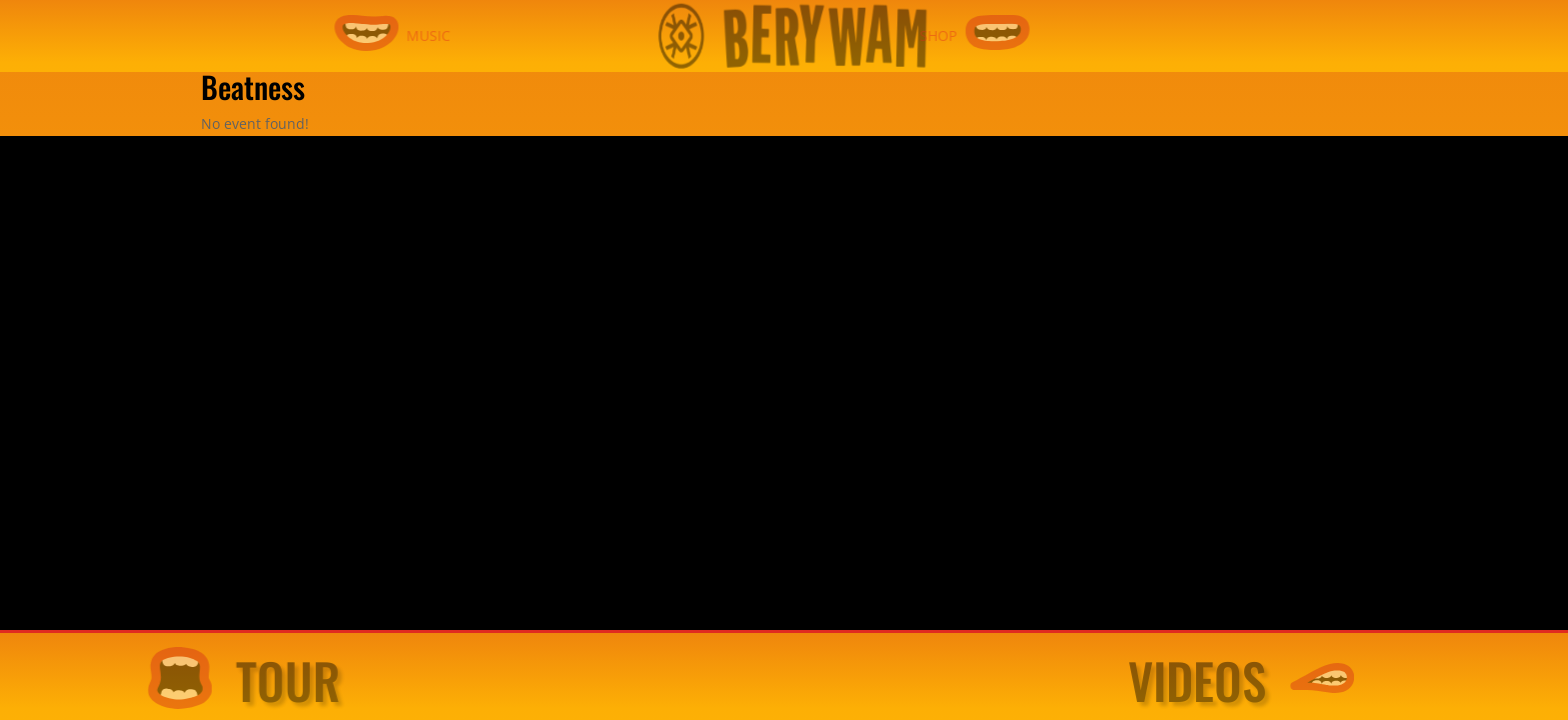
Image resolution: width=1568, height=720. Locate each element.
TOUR (300, 681)
